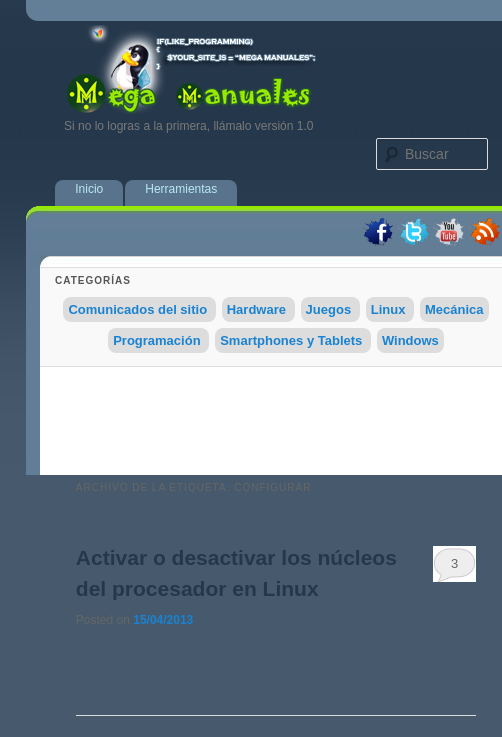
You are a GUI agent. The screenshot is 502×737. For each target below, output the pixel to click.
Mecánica (454, 309)
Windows (410, 340)
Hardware (256, 309)
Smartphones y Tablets (291, 340)
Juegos (329, 309)
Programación (156, 340)
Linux (388, 309)
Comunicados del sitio (137, 309)
